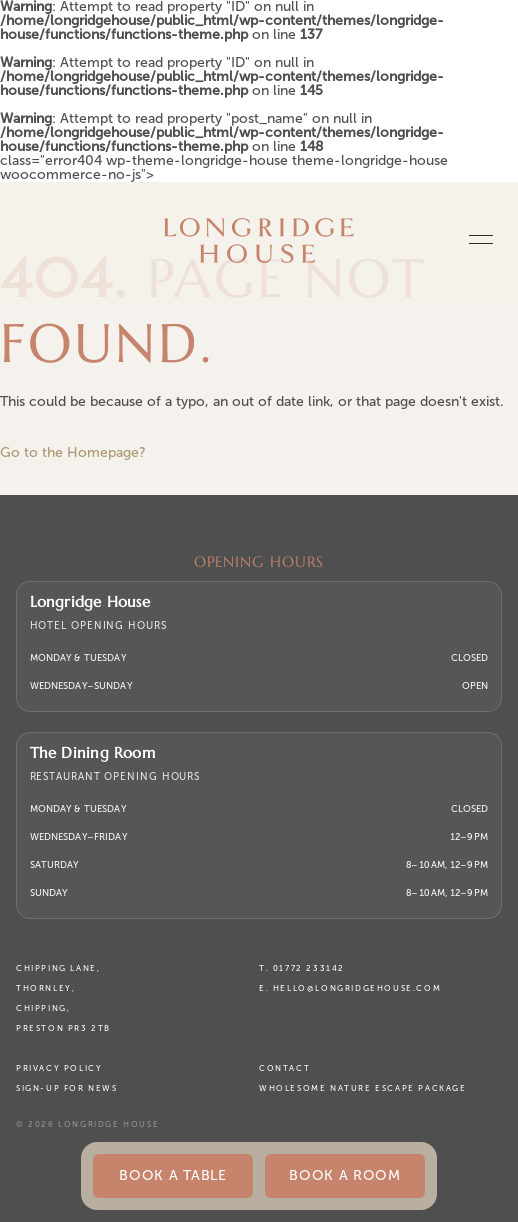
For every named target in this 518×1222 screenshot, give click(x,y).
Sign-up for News (67, 1088)
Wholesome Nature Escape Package (363, 1088)
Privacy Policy (59, 1068)
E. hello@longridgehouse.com (350, 988)
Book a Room (345, 1175)
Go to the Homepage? (73, 452)
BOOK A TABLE (172, 1175)
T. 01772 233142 (302, 968)
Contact (284, 1068)
